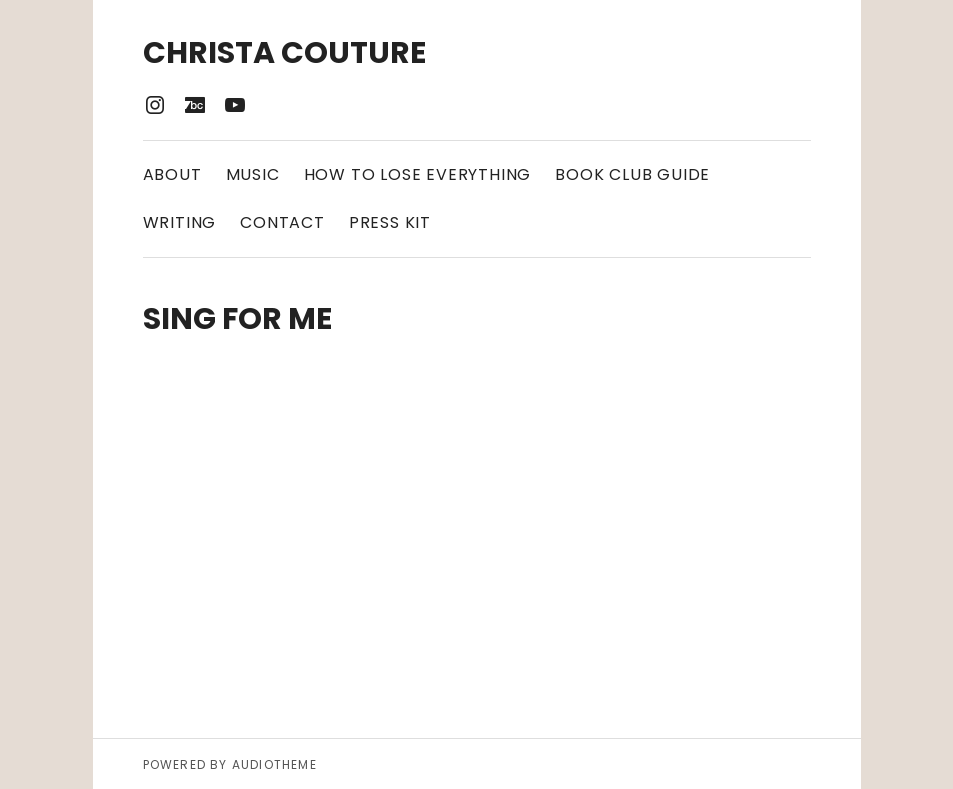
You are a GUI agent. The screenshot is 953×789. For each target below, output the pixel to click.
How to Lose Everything (418, 174)
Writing (180, 222)
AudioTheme (274, 764)
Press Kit (390, 222)
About (172, 174)
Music (253, 174)
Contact (282, 222)
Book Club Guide (632, 174)
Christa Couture (284, 53)
